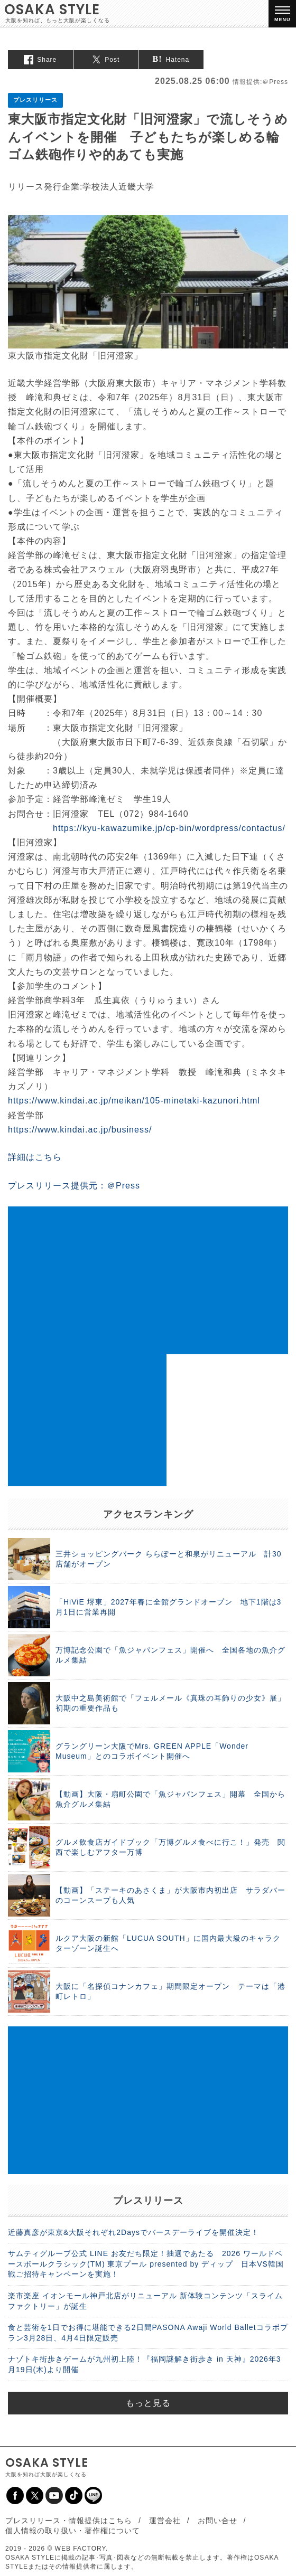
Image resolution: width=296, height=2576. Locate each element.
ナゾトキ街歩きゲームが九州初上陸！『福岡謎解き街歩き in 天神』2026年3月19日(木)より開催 (144, 2364)
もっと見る (148, 2403)
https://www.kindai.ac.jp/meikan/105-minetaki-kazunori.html (134, 1100)
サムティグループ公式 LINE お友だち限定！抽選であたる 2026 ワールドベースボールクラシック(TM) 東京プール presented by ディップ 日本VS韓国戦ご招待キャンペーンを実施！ (146, 2263)
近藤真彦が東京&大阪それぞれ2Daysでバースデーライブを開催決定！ (133, 2232)
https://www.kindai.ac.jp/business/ (80, 1129)
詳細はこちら (35, 1157)
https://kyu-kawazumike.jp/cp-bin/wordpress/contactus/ (169, 828)
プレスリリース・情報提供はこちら (68, 2520)
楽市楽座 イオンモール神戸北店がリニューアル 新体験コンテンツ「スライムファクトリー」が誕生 (145, 2300)
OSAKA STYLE (52, 9)
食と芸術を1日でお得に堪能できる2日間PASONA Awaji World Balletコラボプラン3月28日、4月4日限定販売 (148, 2332)
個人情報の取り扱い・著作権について (72, 2530)
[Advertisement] (148, 1280)
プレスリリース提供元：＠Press (74, 1185)
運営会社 (165, 2520)
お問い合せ (217, 2520)
